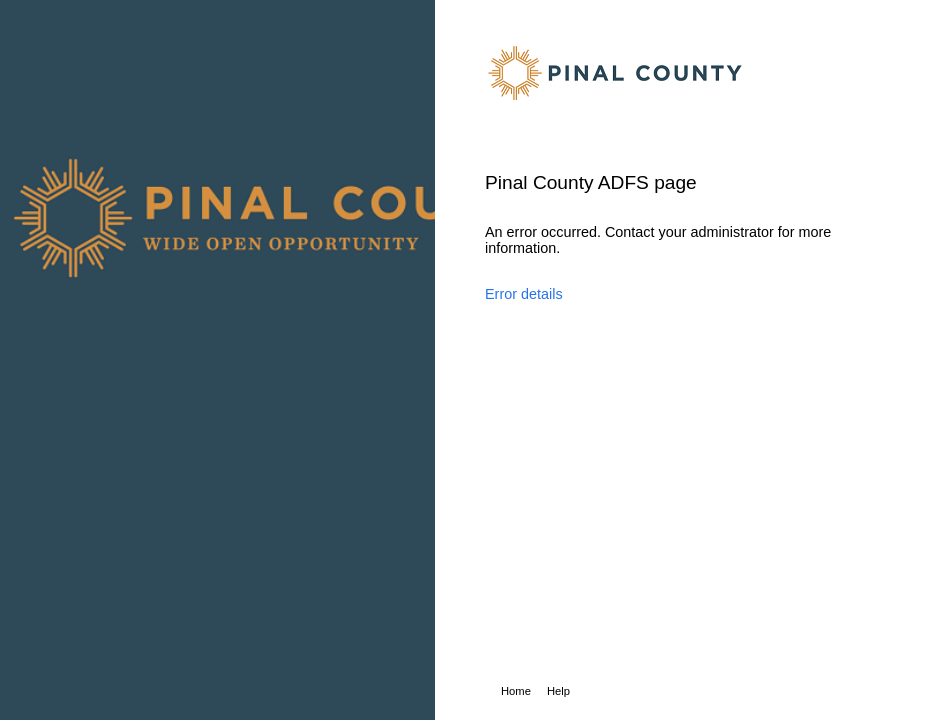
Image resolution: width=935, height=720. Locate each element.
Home (516, 691)
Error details (524, 294)
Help (558, 691)
